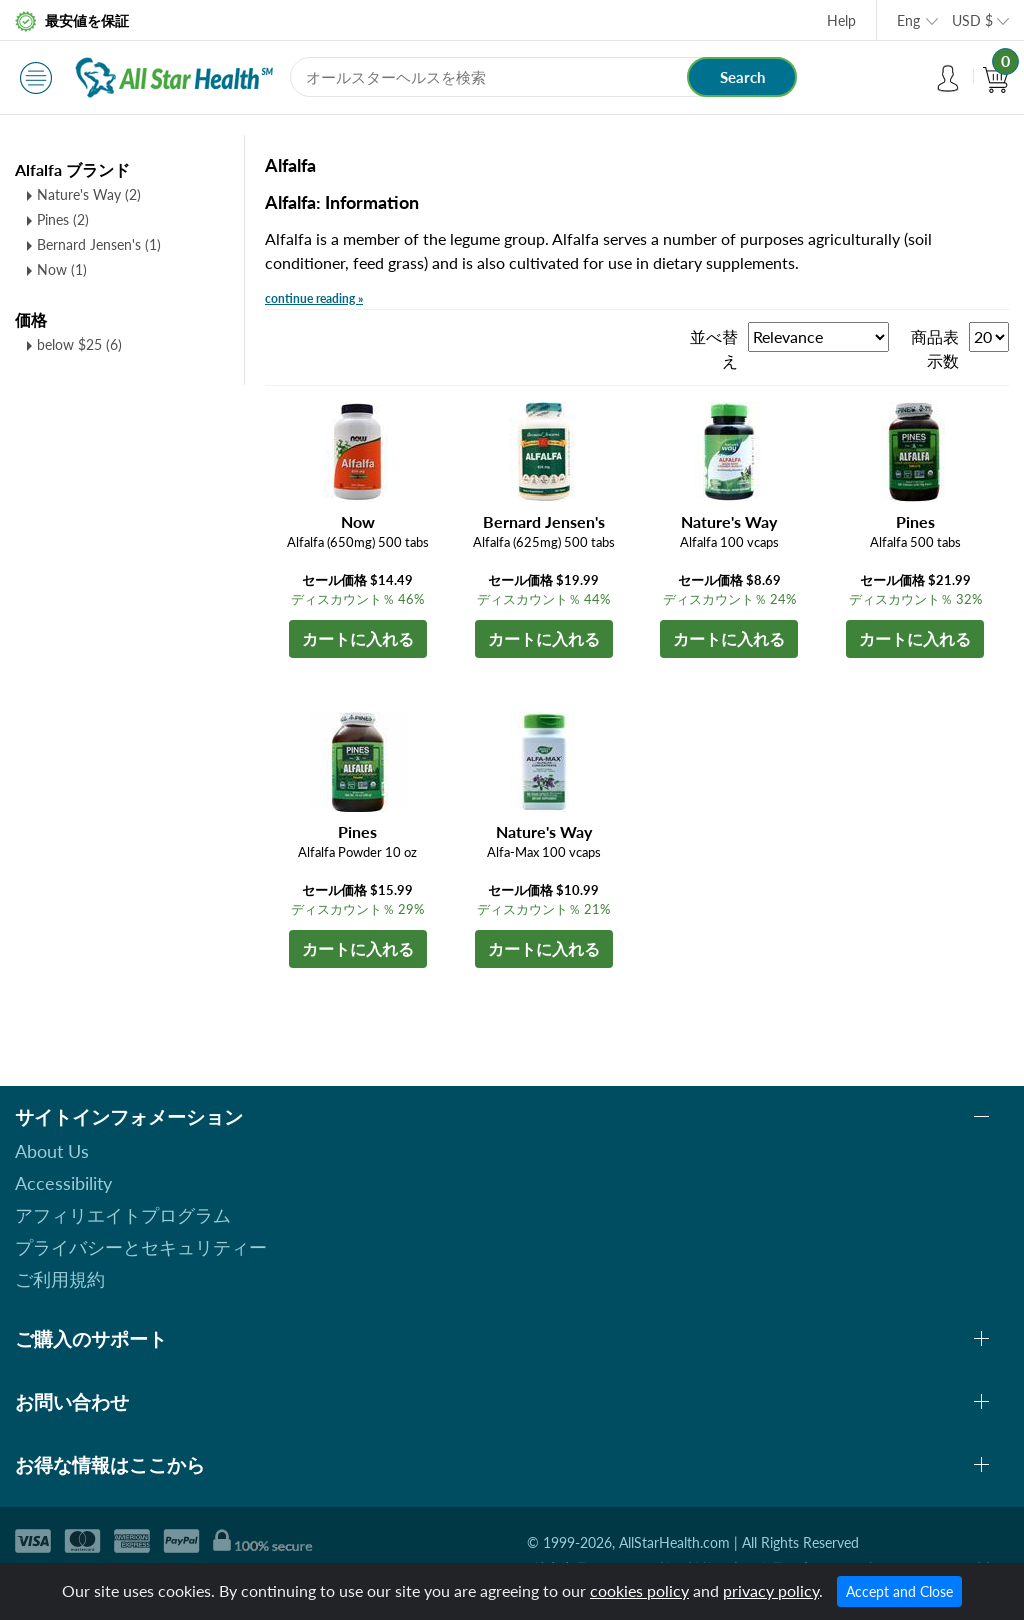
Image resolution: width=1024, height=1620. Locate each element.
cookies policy (639, 1590)
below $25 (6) (79, 344)
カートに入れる (358, 638)
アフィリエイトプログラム (123, 1215)
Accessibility (63, 1183)
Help (841, 20)
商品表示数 (935, 348)
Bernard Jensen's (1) (99, 244)
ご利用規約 (60, 1279)
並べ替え (714, 348)
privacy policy (771, 1590)
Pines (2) (63, 219)
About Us (52, 1151)
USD (972, 20)
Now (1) (62, 269)
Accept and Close (899, 1591)
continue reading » (314, 298)
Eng (908, 20)
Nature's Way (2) (89, 194)
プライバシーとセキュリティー (141, 1247)
